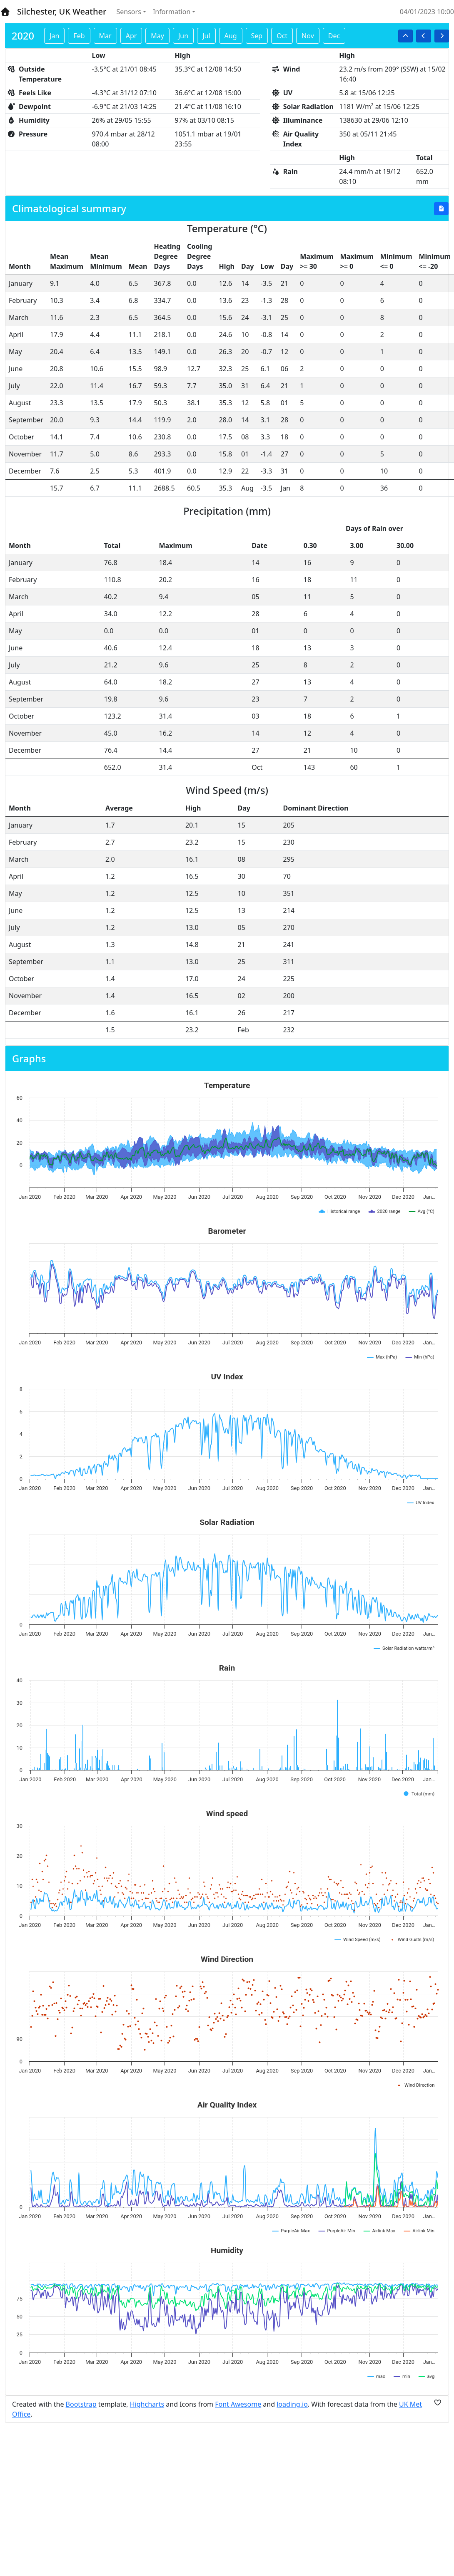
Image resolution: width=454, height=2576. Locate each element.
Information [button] (172, 11)
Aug (231, 35)
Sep (257, 35)
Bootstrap (81, 2404)
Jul (206, 35)
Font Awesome (238, 2404)
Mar (105, 35)
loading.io (292, 2404)
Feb (79, 35)
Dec (334, 35)
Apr (131, 35)
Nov (308, 35)
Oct (282, 35)
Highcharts (147, 2404)
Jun (183, 35)
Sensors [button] (129, 11)
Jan (54, 35)
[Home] (5, 12)
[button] (405, 36)
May (157, 35)
